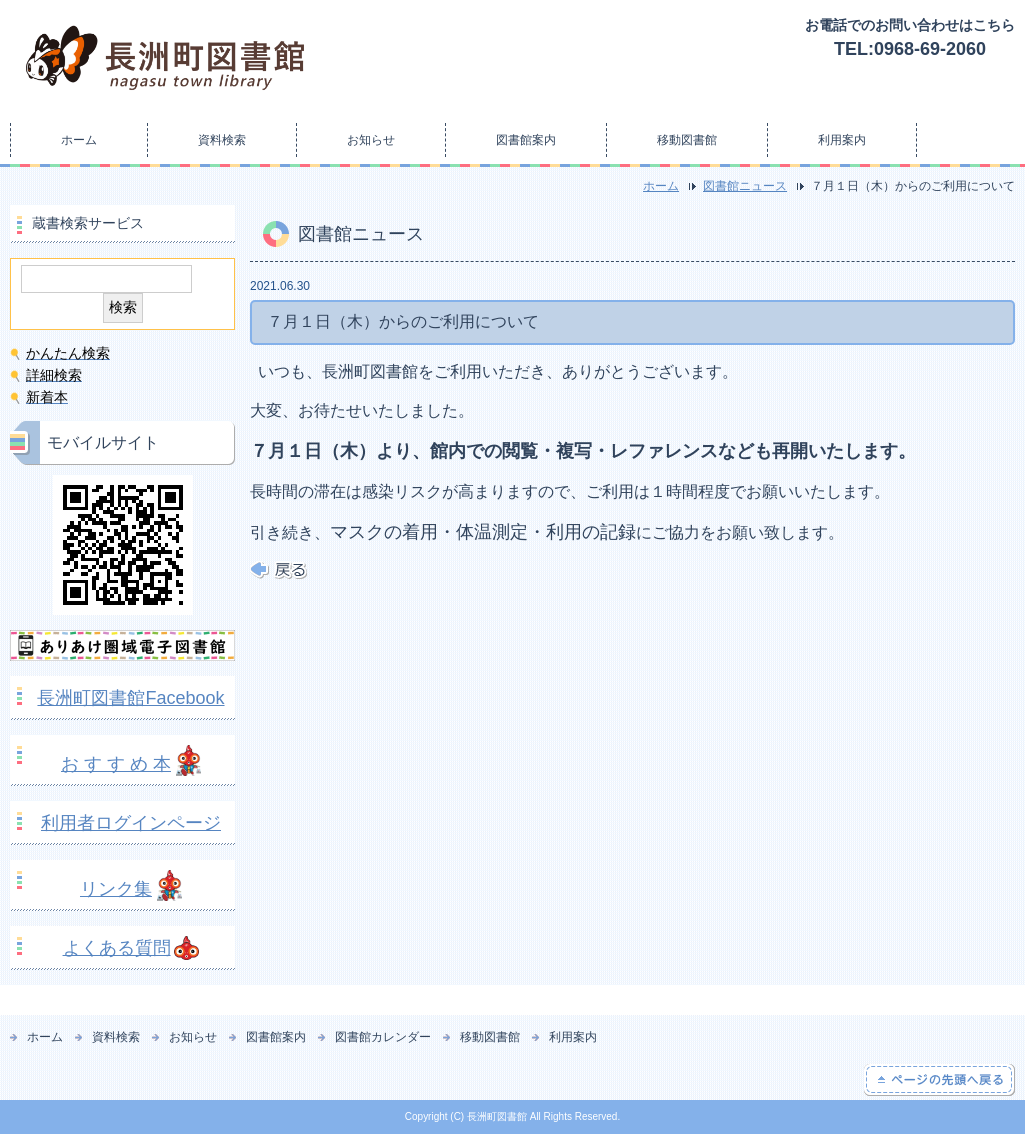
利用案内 (842, 140)
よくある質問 (117, 948)
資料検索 (222, 140)
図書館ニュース (745, 186)
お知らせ (371, 140)
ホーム (79, 140)
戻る (278, 570)
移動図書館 (687, 140)
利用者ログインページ (131, 823)
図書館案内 (526, 140)
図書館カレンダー (383, 1037)
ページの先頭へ (939, 1080)
